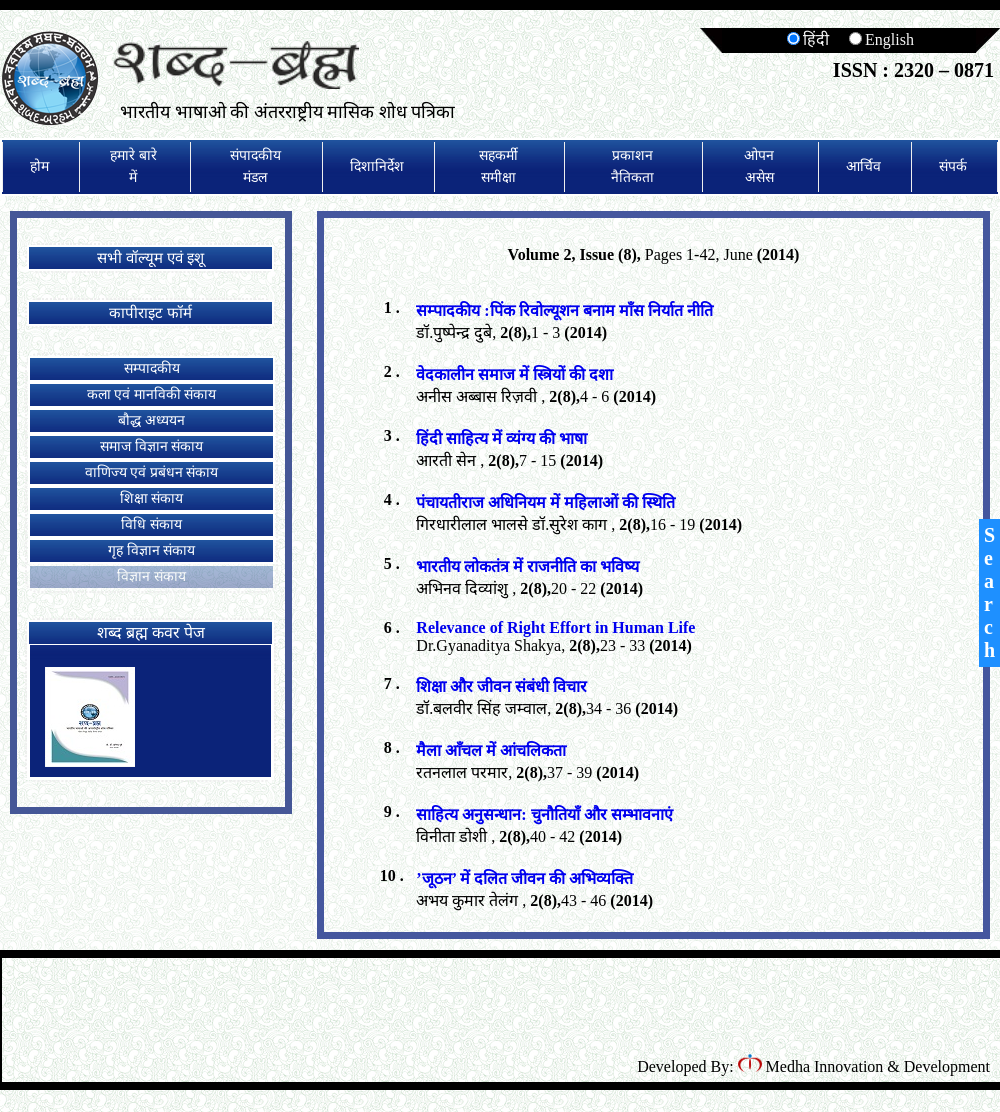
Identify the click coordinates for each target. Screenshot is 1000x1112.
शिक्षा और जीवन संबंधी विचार (501, 686)
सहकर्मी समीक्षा (498, 166)
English (881, 39)
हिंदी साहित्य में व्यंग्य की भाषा (501, 438)
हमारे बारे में (133, 166)
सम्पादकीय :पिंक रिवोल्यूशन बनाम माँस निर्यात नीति (564, 310)
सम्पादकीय (152, 368)
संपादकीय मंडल (255, 166)
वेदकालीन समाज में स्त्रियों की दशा (514, 374)
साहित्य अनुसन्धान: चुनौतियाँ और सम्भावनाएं (544, 814)
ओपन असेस (759, 166)
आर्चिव (863, 166)
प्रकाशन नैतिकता (632, 166)
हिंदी (808, 39)
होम (39, 166)
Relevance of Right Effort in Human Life (555, 627)
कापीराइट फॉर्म (150, 313)
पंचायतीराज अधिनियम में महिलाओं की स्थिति (545, 502)
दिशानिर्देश (377, 166)
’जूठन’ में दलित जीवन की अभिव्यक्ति (524, 878)
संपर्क (953, 166)
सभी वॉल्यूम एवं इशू (150, 258)
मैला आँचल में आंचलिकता (491, 750)
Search (989, 592)
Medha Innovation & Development (864, 1066)
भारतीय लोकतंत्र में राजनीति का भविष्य (527, 566)
